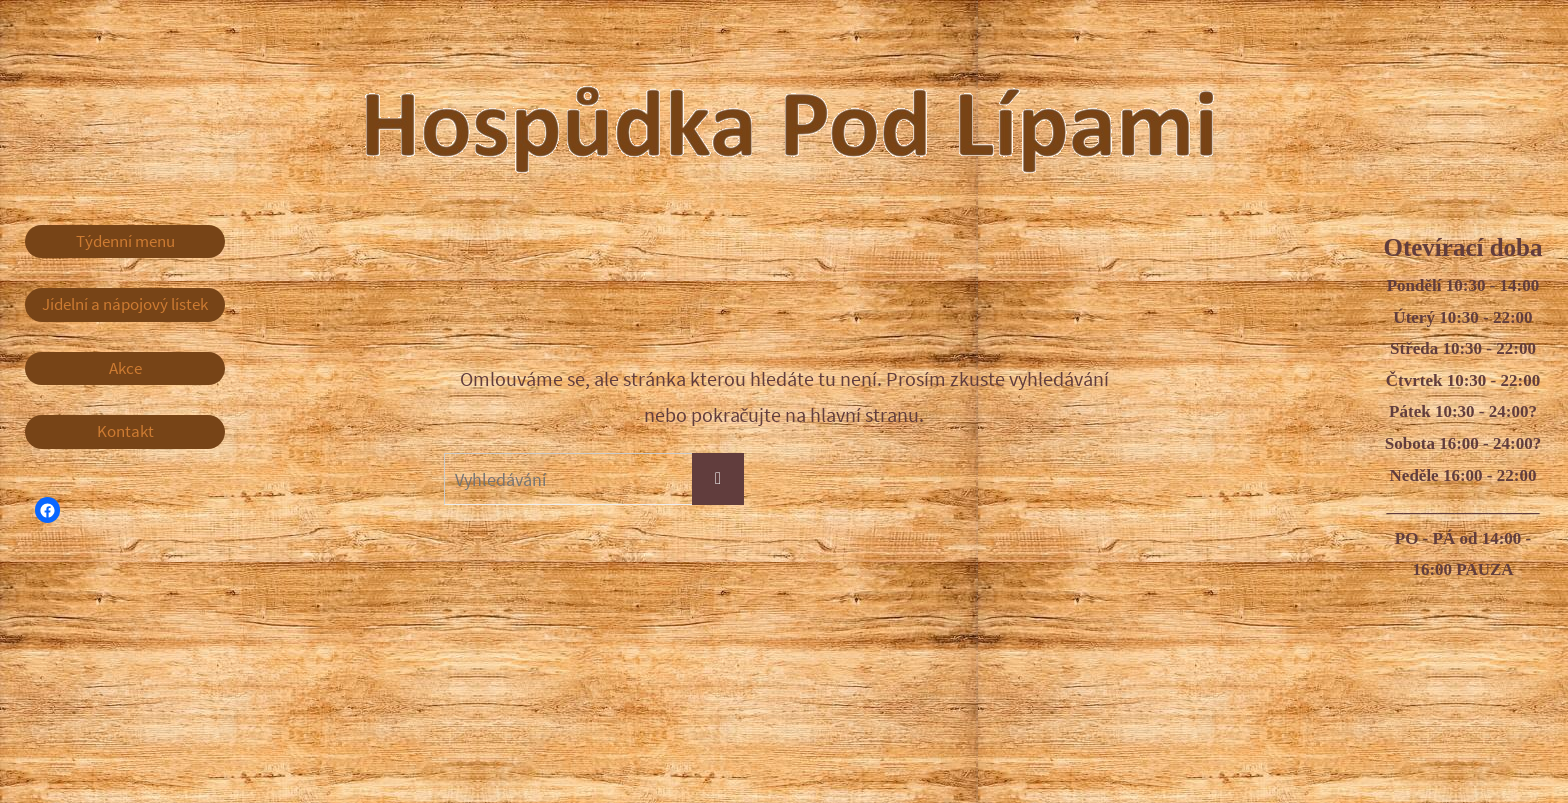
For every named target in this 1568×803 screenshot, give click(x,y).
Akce (125, 368)
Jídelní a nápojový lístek (125, 304)
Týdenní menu (125, 241)
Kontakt (125, 431)
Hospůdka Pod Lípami (829, 109)
